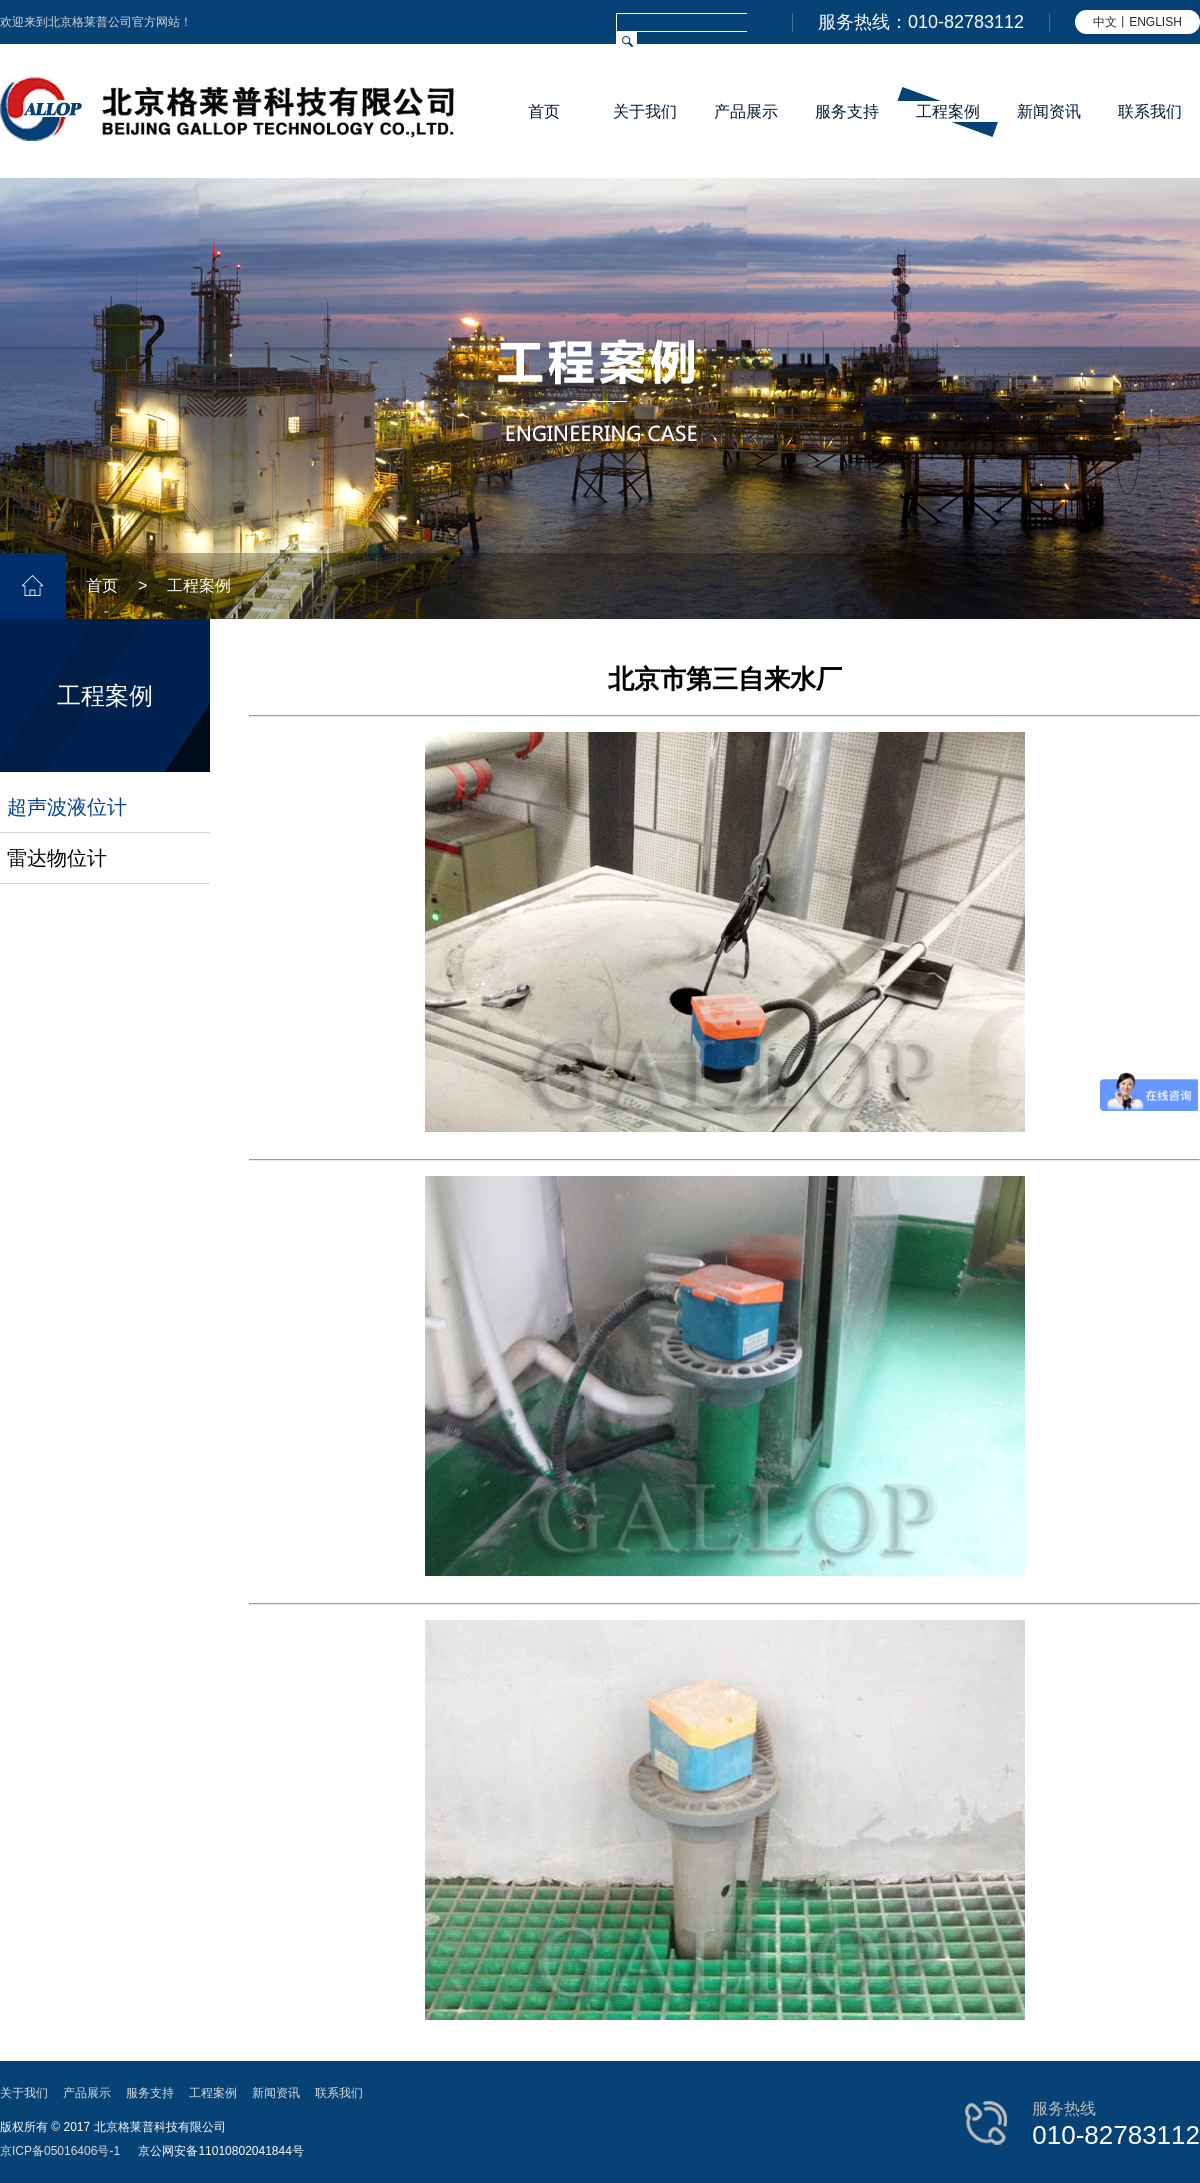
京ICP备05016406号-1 (60, 2151)
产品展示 (746, 111)
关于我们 (645, 111)
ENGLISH (1155, 22)
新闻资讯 (1049, 111)
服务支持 (847, 111)
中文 (1105, 22)
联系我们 (1150, 111)
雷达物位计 (57, 858)
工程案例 (948, 111)
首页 (544, 111)
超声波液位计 (67, 807)
